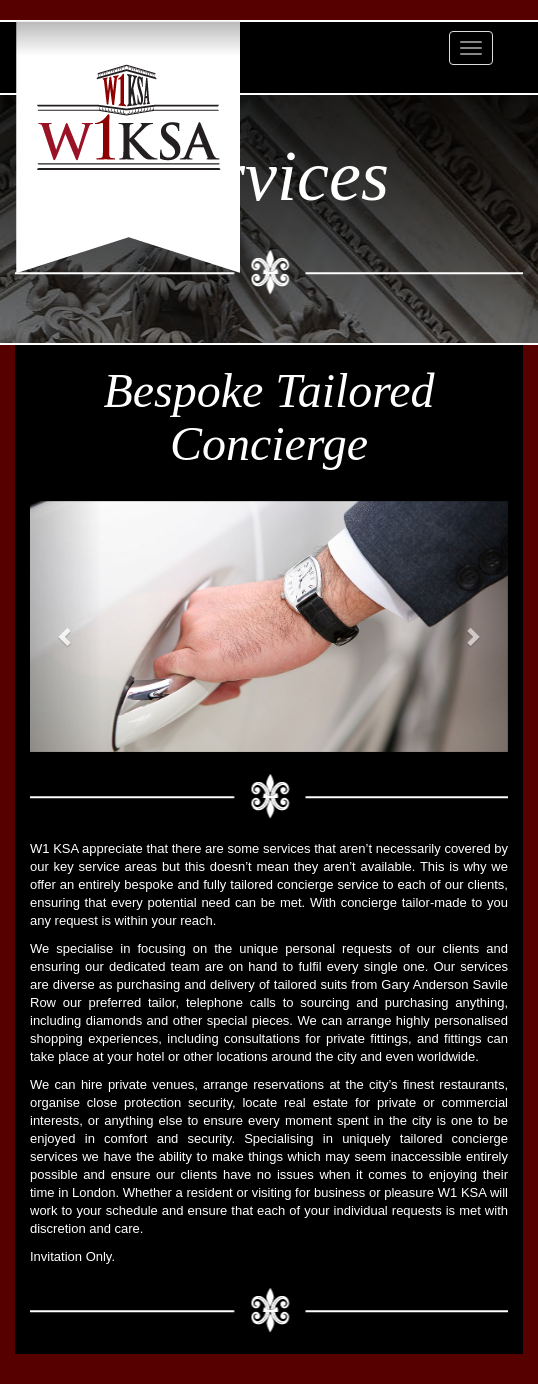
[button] (66, 627)
